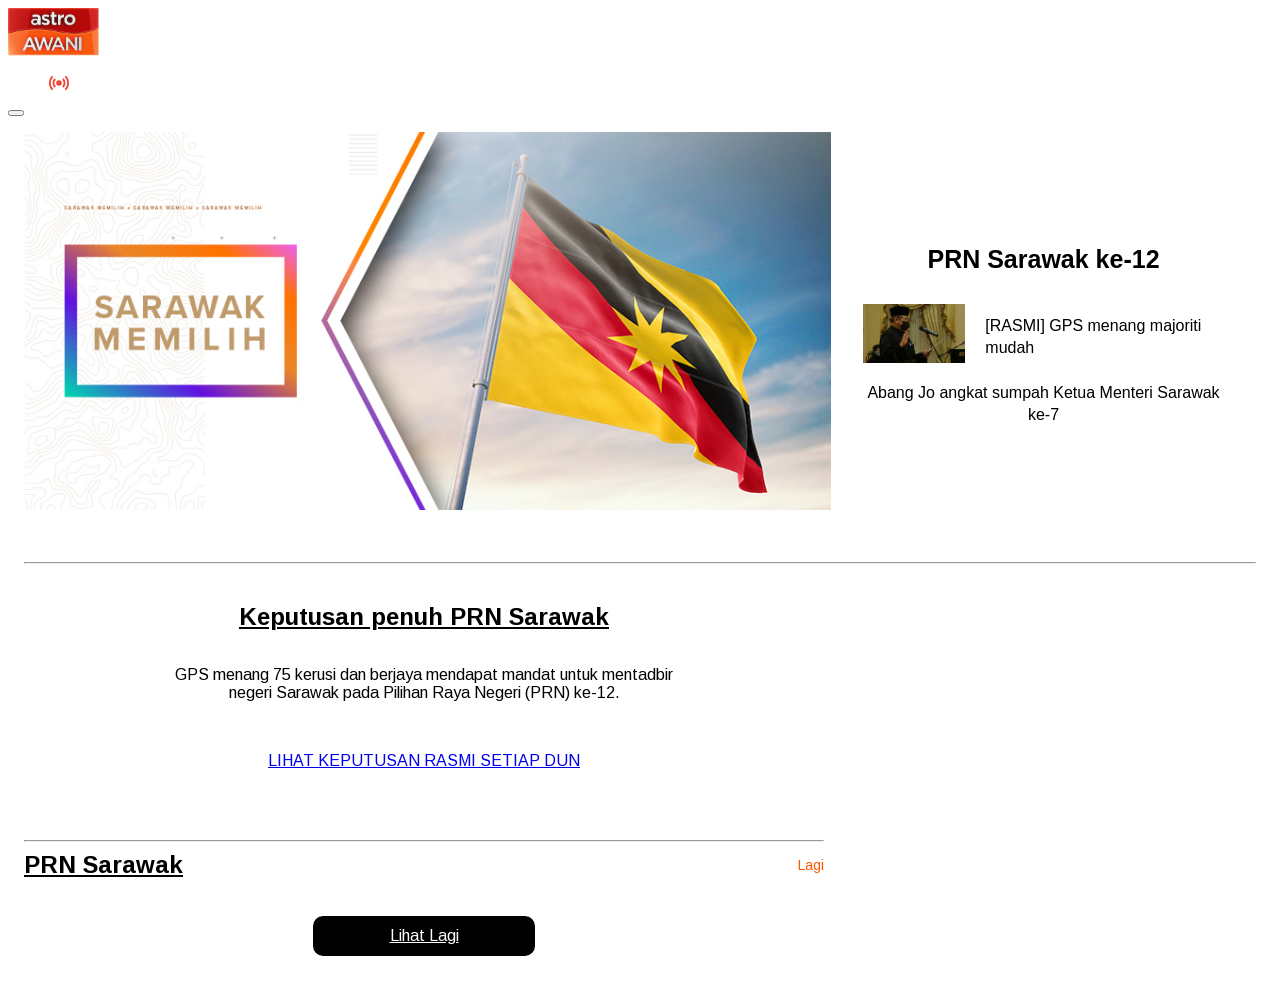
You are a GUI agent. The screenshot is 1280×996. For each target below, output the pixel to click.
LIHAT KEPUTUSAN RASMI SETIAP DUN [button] (424, 760)
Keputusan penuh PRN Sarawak (424, 616)
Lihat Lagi (424, 935)
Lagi (811, 865)
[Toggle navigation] (16, 113)
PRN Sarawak (103, 864)
